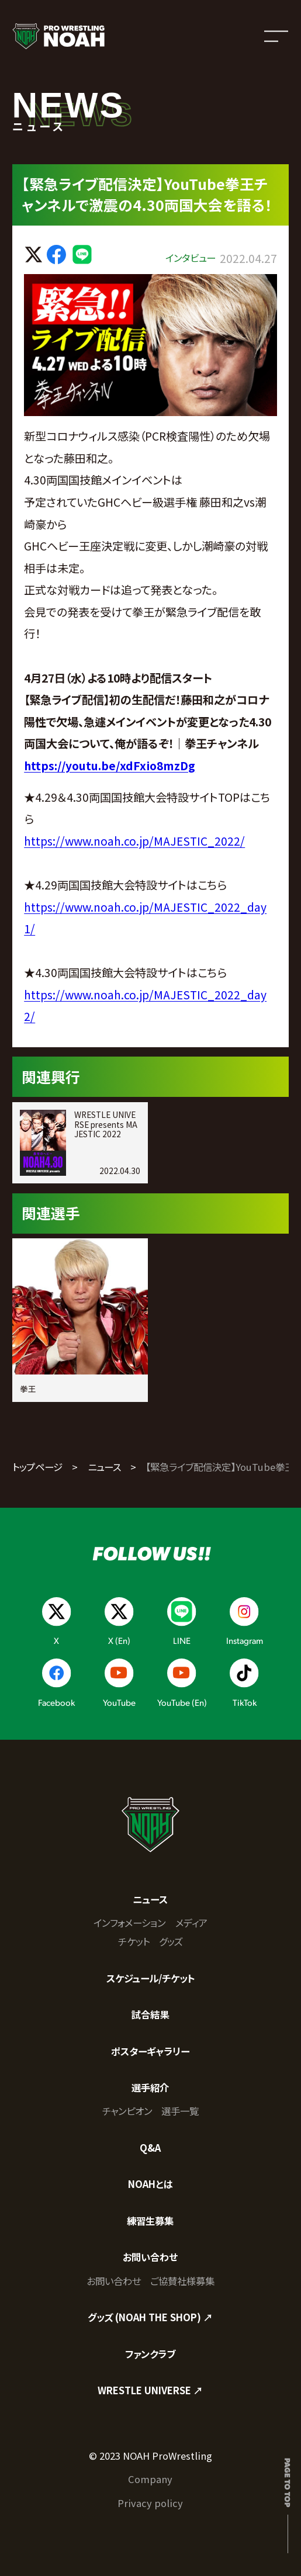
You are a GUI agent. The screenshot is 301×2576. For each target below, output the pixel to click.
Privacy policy (150, 2503)
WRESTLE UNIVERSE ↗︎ (150, 2390)
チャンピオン (127, 2111)
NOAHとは (150, 2184)
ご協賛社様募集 (182, 2281)
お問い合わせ (150, 2257)
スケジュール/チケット (150, 1978)
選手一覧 (180, 2111)
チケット (134, 1941)
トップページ (37, 1467)
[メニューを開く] (276, 36)
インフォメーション (129, 1923)
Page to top (288, 2482)
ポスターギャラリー (150, 2051)
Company (150, 2479)
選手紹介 (150, 2087)
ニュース (104, 1467)
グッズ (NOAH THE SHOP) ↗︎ (150, 2317)
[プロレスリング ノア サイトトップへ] (58, 36)
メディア (191, 1923)
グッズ (171, 1941)
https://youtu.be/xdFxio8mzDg (109, 765)
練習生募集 (150, 2221)
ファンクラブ (150, 2354)
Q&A (150, 2148)
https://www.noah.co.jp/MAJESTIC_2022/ (134, 841)
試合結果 (150, 2014)
